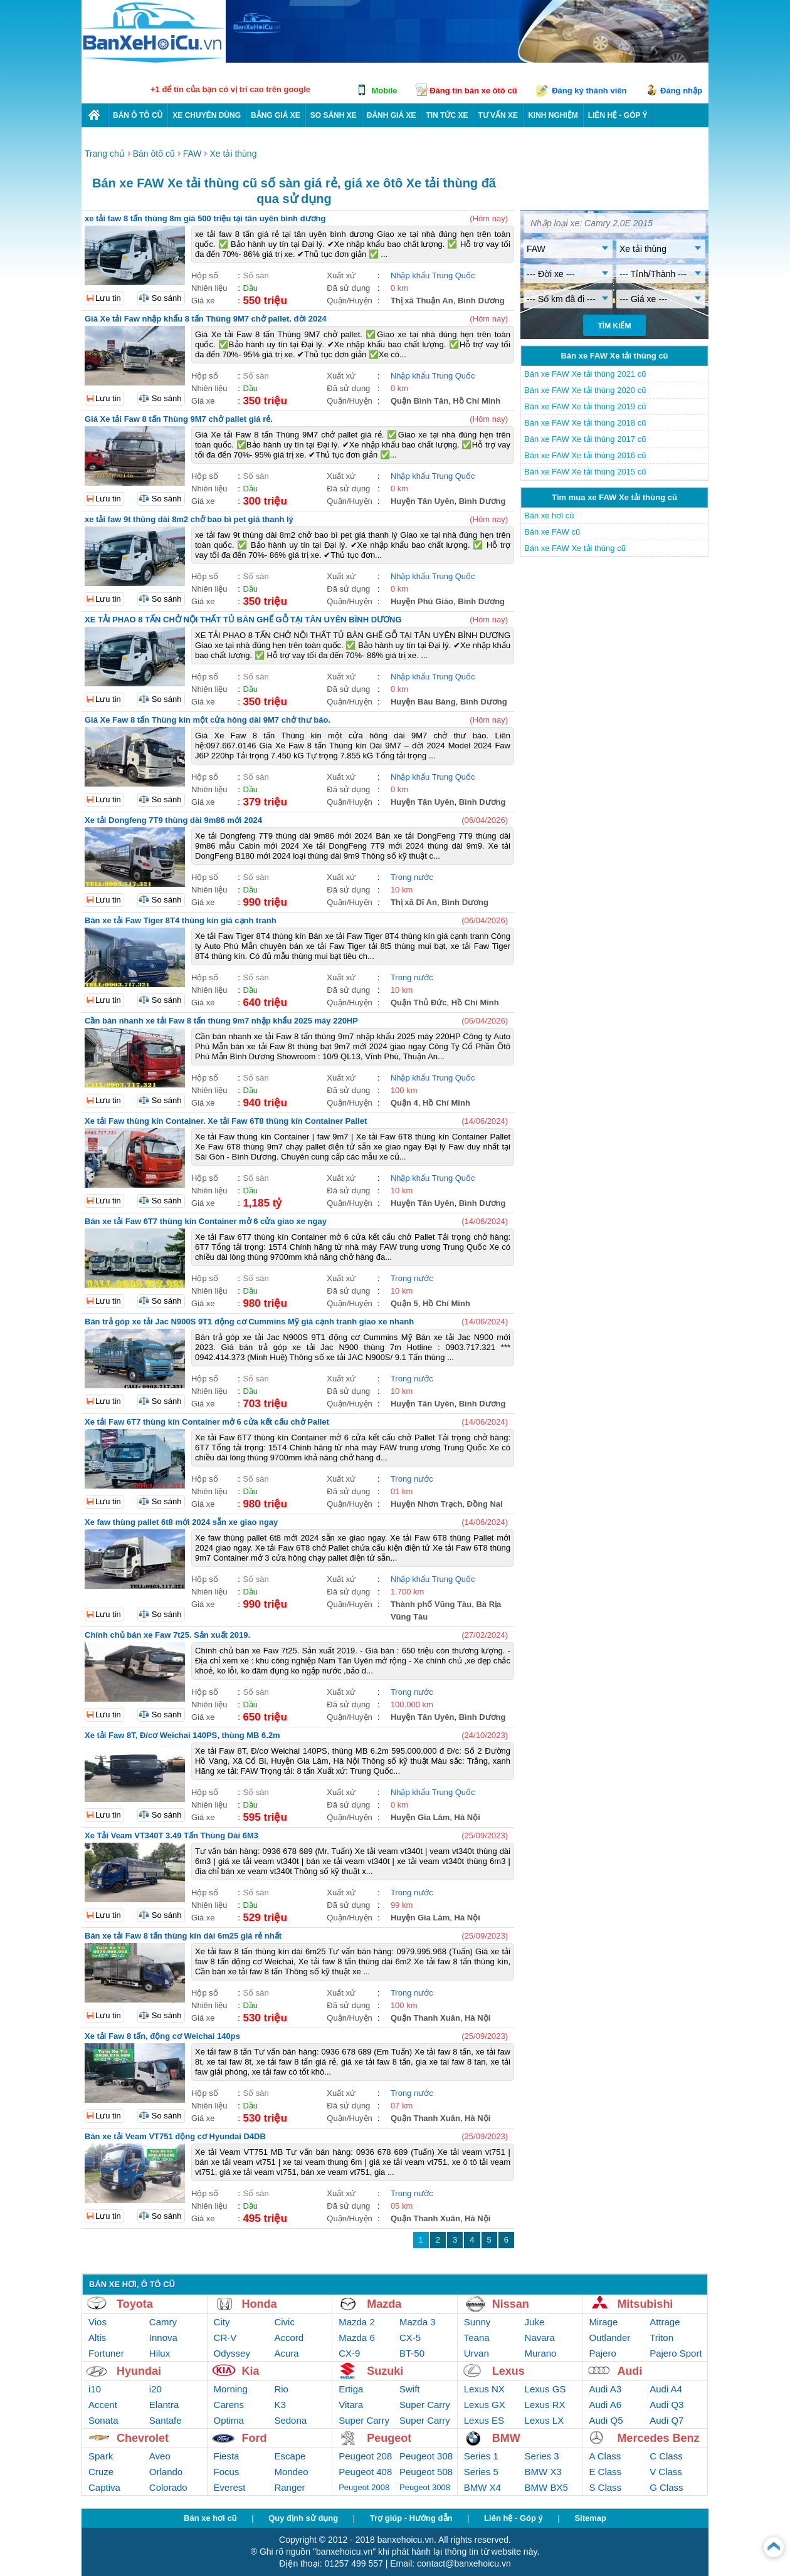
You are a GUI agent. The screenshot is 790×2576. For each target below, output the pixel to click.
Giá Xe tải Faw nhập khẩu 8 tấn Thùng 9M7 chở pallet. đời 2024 (206, 318)
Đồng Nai (485, 1504)
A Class (605, 2456)
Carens (229, 2404)
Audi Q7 (666, 2420)
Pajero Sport (676, 2353)
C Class (666, 2456)
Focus (227, 2471)
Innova (163, 2337)
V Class (666, 2471)
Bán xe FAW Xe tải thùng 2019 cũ (585, 406)
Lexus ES (484, 2420)
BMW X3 (543, 2471)
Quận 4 (404, 1102)
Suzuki (385, 2371)
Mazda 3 (417, 2322)
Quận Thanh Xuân (425, 2018)
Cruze (100, 2471)
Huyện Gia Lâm (420, 1817)
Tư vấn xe (498, 115)
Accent (102, 2404)
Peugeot (389, 2438)
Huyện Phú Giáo (422, 601)
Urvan (476, 2353)
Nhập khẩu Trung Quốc (433, 275)
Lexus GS (545, 2389)
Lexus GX (484, 2404)
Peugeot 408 (365, 2471)
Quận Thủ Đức (419, 1002)
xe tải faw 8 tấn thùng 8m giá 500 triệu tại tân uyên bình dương (205, 218)
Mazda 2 (357, 2322)
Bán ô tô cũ (137, 115)
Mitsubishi (645, 2304)
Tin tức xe (447, 115)
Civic (284, 2322)
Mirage (603, 2322)
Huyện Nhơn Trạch (426, 1504)
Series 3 (542, 2456)
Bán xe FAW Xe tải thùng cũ (575, 548)
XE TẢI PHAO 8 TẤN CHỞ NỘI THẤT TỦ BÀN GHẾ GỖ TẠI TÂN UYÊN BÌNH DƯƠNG (243, 619)
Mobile (384, 90)
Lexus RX (545, 2404)
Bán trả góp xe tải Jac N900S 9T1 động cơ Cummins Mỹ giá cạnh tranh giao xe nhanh (249, 1321)
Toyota (135, 2304)
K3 (279, 2404)
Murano (541, 2353)
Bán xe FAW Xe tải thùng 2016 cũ (585, 455)
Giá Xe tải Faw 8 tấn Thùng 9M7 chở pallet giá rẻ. (179, 419)
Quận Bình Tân (419, 401)
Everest (230, 2487)
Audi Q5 (606, 2420)
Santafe (165, 2420)
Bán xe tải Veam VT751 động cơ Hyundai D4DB (175, 2136)
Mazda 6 (357, 2337)
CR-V (225, 2337)
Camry (163, 2322)
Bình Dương (481, 300)
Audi (629, 2371)
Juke (535, 2322)
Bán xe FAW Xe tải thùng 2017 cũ (585, 439)
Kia (251, 2371)
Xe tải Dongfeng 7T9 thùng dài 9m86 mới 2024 (173, 820)
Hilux (159, 2353)
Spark (100, 2456)
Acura (286, 2353)
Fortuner (106, 2353)
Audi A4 (666, 2389)
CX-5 (410, 2337)
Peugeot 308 (426, 2456)
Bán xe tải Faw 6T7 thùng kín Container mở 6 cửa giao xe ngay (206, 1221)
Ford (254, 2438)
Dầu (250, 288)
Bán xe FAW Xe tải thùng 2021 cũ (585, 374)
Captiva (104, 2487)
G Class (666, 2487)
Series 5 (481, 2471)
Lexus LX (544, 2420)
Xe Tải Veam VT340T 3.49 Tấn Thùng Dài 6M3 (171, 1835)
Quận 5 (404, 1303)
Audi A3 (605, 2389)
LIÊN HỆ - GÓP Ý (618, 115)
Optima (229, 2420)
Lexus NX (484, 2389)
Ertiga (351, 2389)
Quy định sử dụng (303, 2518)
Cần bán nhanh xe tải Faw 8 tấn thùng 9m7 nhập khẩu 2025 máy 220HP (221, 1020)
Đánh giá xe (391, 115)
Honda (259, 2304)
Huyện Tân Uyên (423, 501)
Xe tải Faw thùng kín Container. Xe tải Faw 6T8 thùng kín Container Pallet (226, 1121)
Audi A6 (605, 2404)
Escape (289, 2456)
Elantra (164, 2404)
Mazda (384, 2304)
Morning (231, 2389)
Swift (409, 2389)
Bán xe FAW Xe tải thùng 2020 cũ (585, 390)
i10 (94, 2389)
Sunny (477, 2322)
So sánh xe (333, 115)
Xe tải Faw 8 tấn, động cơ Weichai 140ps (162, 2036)
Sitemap (590, 2518)
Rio (281, 2389)
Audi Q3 (666, 2404)
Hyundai (139, 2371)
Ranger (289, 2487)
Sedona (290, 2420)
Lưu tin (108, 298)
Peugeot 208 (365, 2456)
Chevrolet (143, 2438)
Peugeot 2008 (364, 2487)
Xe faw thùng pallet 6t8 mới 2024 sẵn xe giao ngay (181, 1522)
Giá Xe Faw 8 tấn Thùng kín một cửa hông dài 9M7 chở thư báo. (207, 720)
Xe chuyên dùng (206, 115)
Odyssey (232, 2353)
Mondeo (291, 2471)
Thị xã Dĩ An (414, 902)
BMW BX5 (546, 2487)
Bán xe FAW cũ (552, 532)
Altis (97, 2337)
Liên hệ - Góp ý (513, 2518)
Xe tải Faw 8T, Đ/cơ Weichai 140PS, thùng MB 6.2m (182, 1735)
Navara (540, 2337)
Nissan (510, 2304)
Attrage (665, 2322)
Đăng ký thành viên (589, 90)
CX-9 (349, 2353)
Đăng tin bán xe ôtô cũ (473, 90)
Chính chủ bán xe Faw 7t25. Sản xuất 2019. (167, 1635)
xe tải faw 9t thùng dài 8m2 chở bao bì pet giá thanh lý (189, 519)
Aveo (160, 2456)
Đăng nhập (681, 90)
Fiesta (227, 2456)
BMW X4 (482, 2487)
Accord (288, 2337)
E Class (605, 2471)
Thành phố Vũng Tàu (431, 1604)
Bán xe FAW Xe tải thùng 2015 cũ (585, 471)
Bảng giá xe (275, 115)
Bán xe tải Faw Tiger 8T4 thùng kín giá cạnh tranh (180, 920)
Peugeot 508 (426, 2471)
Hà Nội (467, 1817)
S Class (605, 2487)
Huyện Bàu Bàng (423, 701)
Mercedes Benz (658, 2438)
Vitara (351, 2404)
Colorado (168, 2487)
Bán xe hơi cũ (549, 515)
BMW (506, 2438)
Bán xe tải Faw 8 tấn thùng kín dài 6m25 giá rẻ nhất (183, 1935)
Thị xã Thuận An (422, 300)
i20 (155, 2389)
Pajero (602, 2353)
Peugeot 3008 (424, 2487)
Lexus (508, 2371)
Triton (661, 2337)
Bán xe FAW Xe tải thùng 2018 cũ (585, 422)
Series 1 (481, 2456)
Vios (97, 2322)
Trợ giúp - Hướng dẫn (411, 2518)
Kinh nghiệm (553, 115)
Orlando (165, 2471)
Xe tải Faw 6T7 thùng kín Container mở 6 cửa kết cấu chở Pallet (207, 1422)
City (222, 2322)
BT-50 (411, 2353)
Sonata (103, 2420)
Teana (477, 2337)
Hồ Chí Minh (476, 401)
